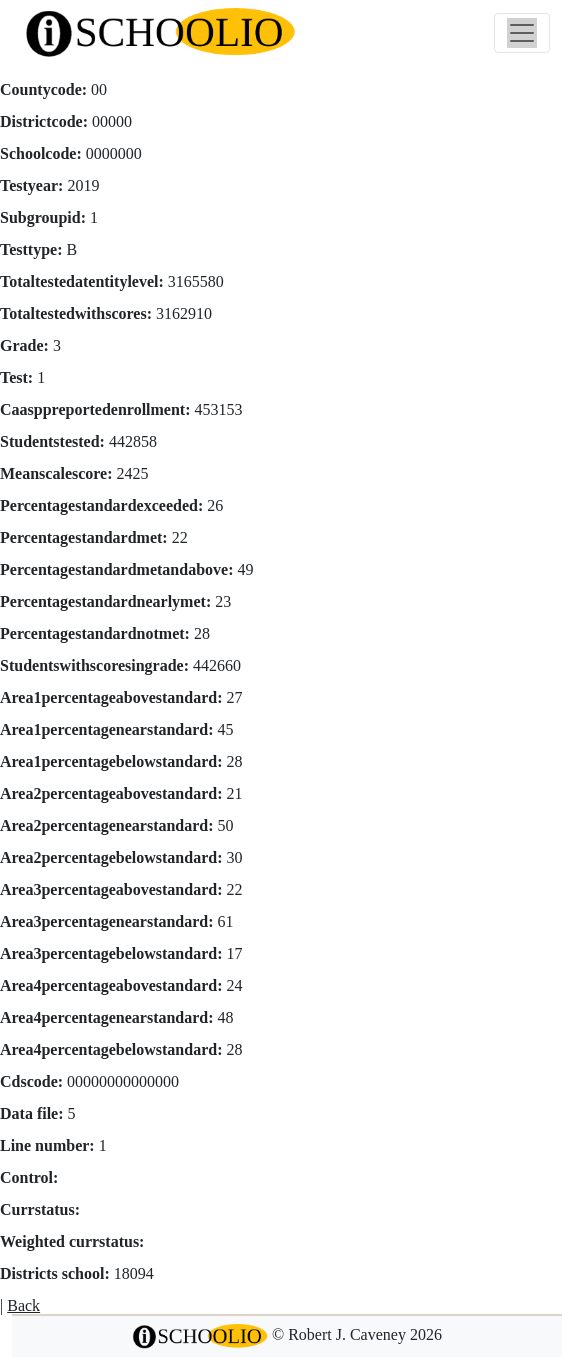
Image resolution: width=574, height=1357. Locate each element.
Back (23, 1305)
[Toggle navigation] (522, 33)
